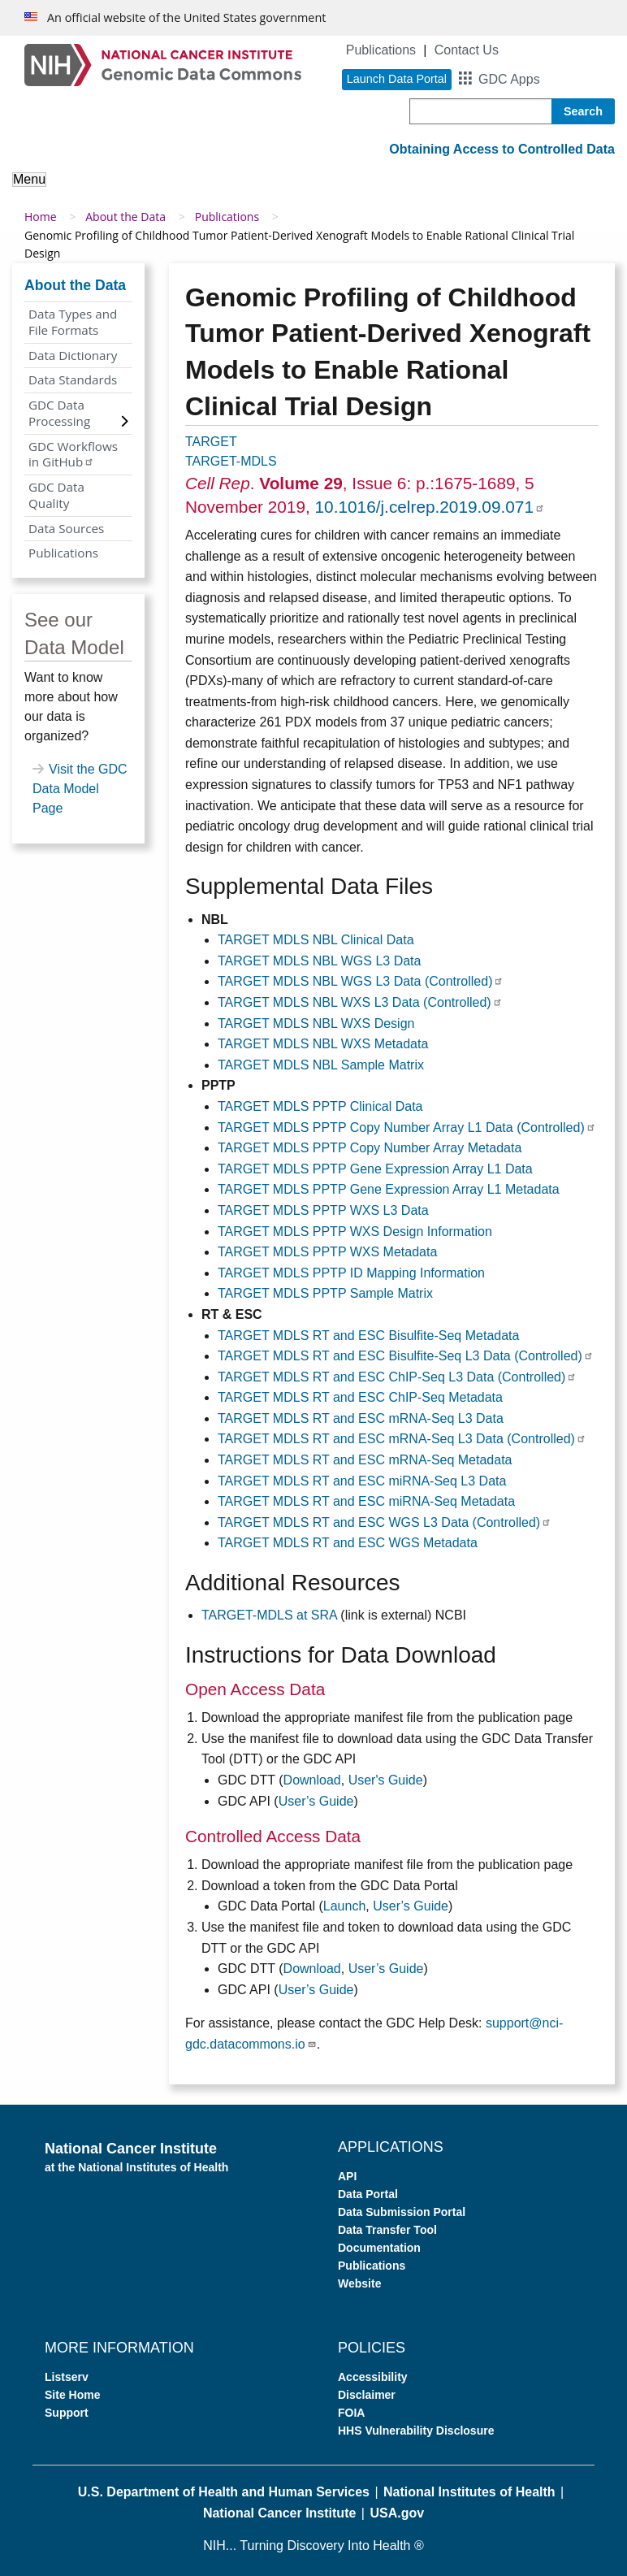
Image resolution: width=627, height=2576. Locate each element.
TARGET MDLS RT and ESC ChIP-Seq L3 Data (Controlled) (397, 1377)
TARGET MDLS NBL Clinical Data (316, 940)
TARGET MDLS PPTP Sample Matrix (325, 1293)
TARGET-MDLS (231, 461)
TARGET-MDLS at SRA (269, 1615)
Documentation (379, 2247)
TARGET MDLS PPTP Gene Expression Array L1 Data (375, 1169)
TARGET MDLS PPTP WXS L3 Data (323, 1210)
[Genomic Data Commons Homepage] (162, 64)
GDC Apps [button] (509, 79)
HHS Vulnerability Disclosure (416, 2430)
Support (67, 2412)
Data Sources (66, 528)
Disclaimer (367, 2394)
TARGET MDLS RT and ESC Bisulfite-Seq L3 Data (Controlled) (406, 1356)
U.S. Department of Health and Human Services (224, 2492)
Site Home (72, 2394)
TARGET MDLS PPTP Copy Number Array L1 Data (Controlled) (407, 1127)
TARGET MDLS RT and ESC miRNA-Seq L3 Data (362, 1481)
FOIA (351, 2412)
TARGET (211, 442)
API (347, 2176)
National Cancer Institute (279, 2513)
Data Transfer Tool (387, 2230)
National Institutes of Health (469, 2492)
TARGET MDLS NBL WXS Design (316, 1023)
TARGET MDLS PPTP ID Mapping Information (351, 1273)
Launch (344, 1906)
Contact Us (467, 50)
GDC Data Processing (59, 413)
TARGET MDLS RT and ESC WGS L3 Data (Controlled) (384, 1522)
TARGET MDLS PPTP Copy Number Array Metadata (369, 1148)
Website (359, 2283)
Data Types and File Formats (72, 322)
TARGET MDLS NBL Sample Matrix (321, 1065)
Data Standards (72, 379)
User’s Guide (316, 1801)
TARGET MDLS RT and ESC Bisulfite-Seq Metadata (368, 1335)
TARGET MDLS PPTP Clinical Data (320, 1106)
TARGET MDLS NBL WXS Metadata (323, 1044)
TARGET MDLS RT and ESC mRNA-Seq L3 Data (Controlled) (402, 1439)
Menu (29, 179)
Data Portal (368, 2194)
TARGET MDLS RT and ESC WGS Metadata (348, 1543)
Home (40, 216)
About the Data (125, 216)
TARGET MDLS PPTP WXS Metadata (327, 1252)
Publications (381, 50)
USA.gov (397, 2513)
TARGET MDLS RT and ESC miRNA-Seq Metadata (366, 1501)
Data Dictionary (72, 355)
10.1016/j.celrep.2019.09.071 (430, 506)
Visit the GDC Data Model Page (80, 788)
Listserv (67, 2377)
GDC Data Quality (56, 495)
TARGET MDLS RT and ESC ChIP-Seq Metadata (360, 1397)
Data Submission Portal (401, 2212)
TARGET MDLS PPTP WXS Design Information (355, 1231)
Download (312, 1780)
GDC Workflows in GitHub (73, 454)
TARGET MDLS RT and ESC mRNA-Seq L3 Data (361, 1418)
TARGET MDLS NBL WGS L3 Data (319, 961)
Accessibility (373, 2377)
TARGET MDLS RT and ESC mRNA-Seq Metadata (365, 1460)
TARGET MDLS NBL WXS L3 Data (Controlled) (360, 1002)
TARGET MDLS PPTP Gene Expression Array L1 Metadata (389, 1189)
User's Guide (385, 1780)
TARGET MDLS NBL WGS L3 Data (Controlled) (361, 981)
